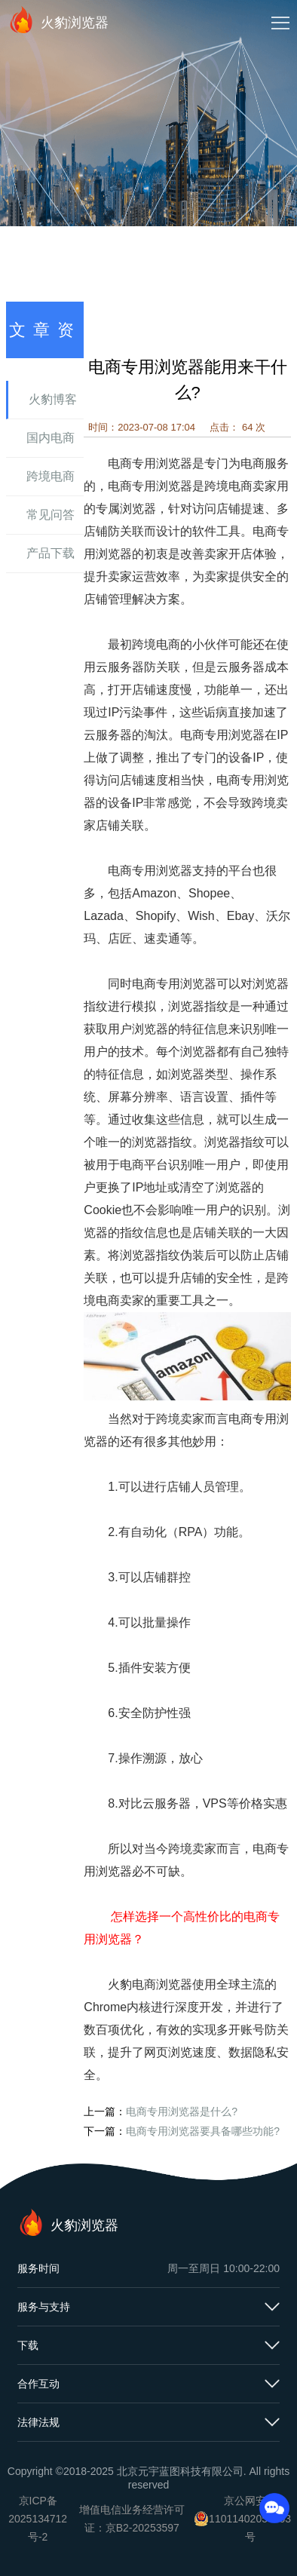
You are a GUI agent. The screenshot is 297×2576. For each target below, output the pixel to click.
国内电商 (50, 437)
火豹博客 (53, 399)
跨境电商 (50, 476)
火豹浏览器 (58, 19)
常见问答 (50, 514)
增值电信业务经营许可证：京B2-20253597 (132, 2519)
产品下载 (50, 553)
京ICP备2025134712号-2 (37, 2519)
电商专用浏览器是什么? (181, 2111)
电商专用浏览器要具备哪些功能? (203, 2131)
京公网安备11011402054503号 (250, 2519)
